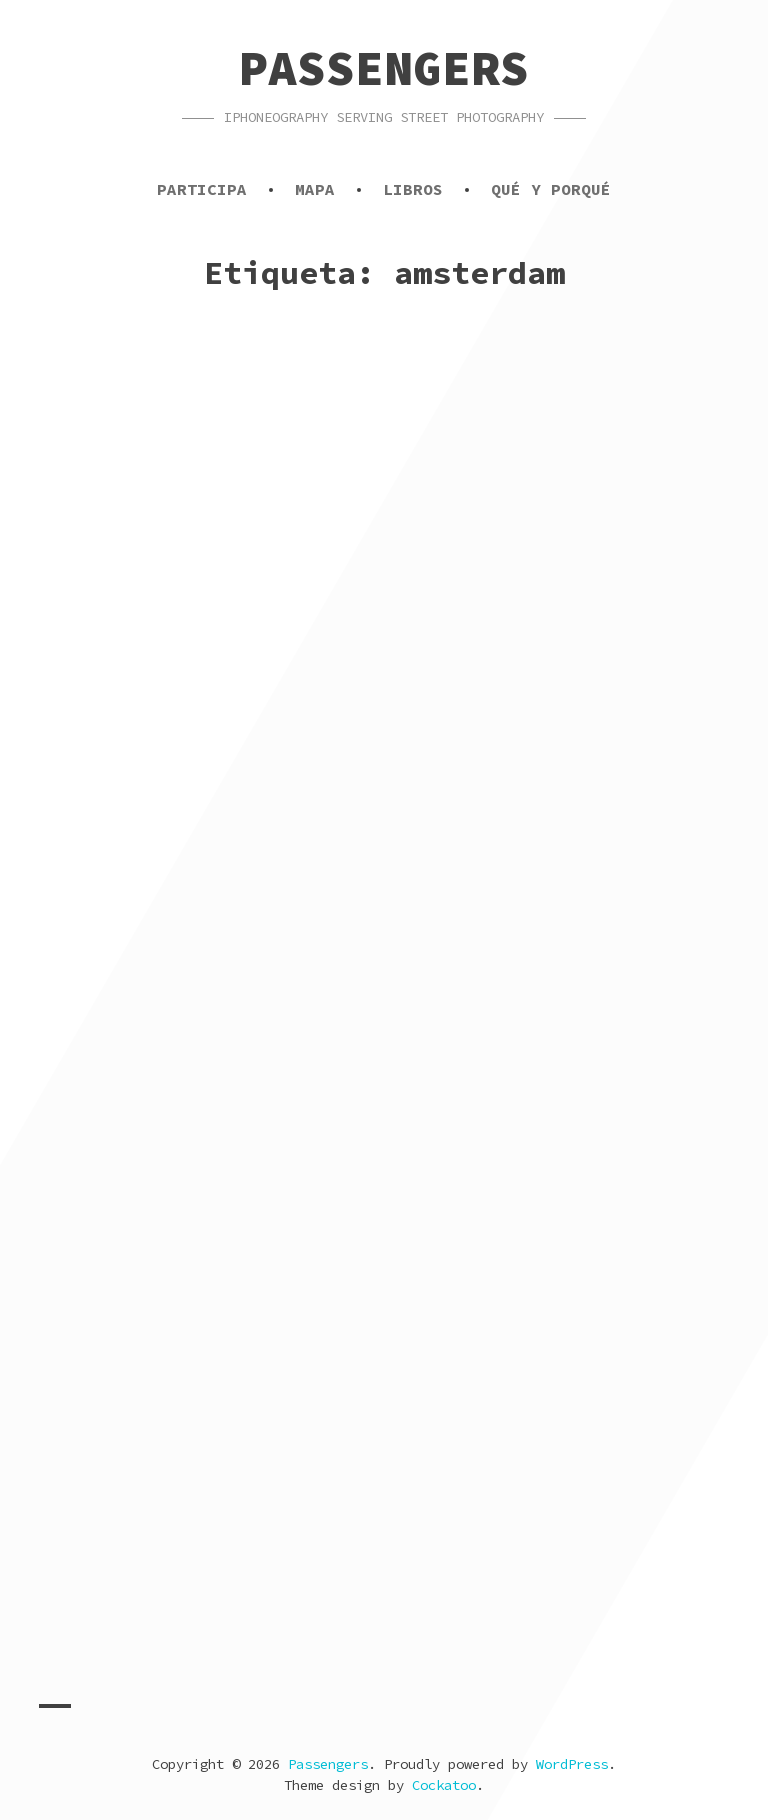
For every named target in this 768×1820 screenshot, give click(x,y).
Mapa (315, 189)
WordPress (572, 1764)
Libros (413, 189)
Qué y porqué (551, 189)
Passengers (384, 68)
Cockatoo (444, 1785)
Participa (202, 189)
